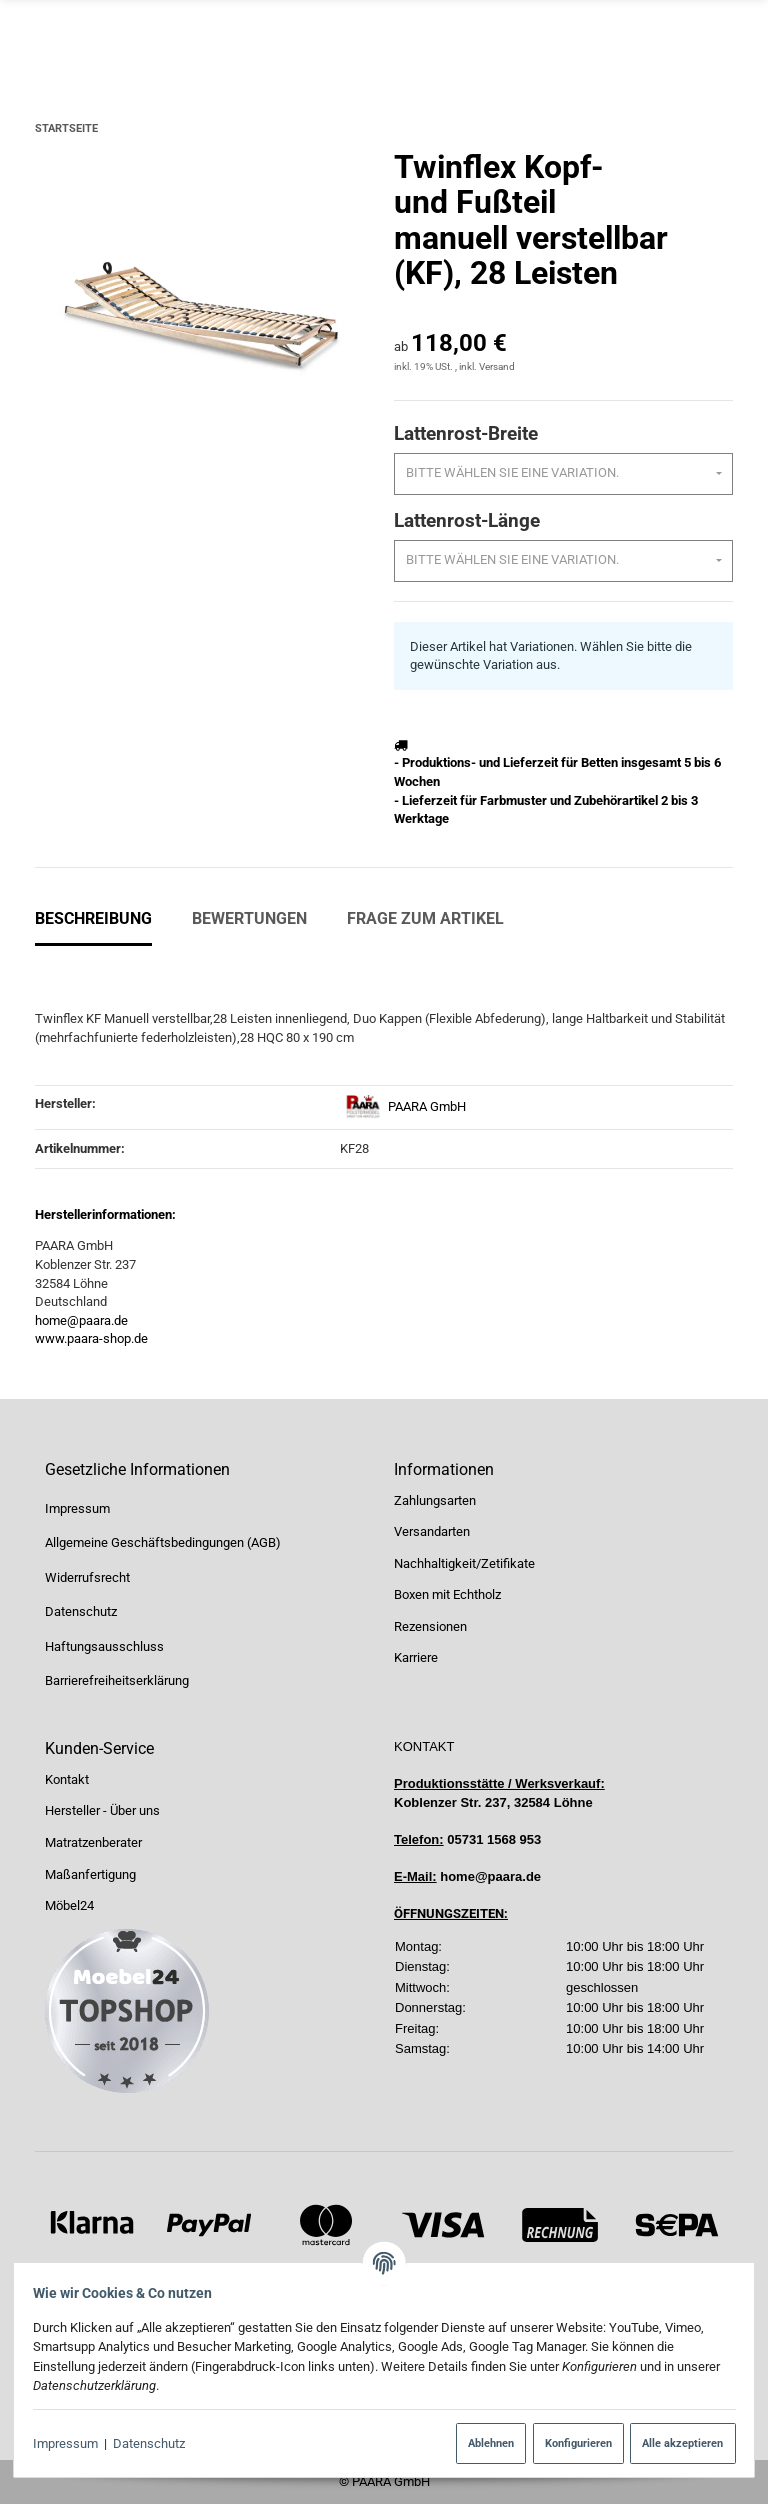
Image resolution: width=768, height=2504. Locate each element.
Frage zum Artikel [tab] (425, 918)
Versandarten (432, 1531)
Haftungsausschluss (104, 1646)
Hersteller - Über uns (102, 1811)
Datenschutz (157, 2443)
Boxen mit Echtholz (447, 1595)
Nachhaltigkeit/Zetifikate (464, 1563)
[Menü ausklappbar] (722, 36)
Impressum (72, 2443)
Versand (497, 366)
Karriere (416, 1658)
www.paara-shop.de (91, 1338)
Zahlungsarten (435, 1500)
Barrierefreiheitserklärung (117, 1681)
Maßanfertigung (90, 1874)
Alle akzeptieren (675, 2443)
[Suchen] (496, 35)
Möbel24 (69, 1905)
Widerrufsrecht (87, 1577)
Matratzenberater (93, 1842)
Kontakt (67, 1779)
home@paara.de (81, 1320)
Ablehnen (484, 2443)
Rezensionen (430, 1626)
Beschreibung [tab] (93, 918)
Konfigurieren (570, 2443)
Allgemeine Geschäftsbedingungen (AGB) (163, 1542)
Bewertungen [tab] (249, 918)
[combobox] (563, 474)
